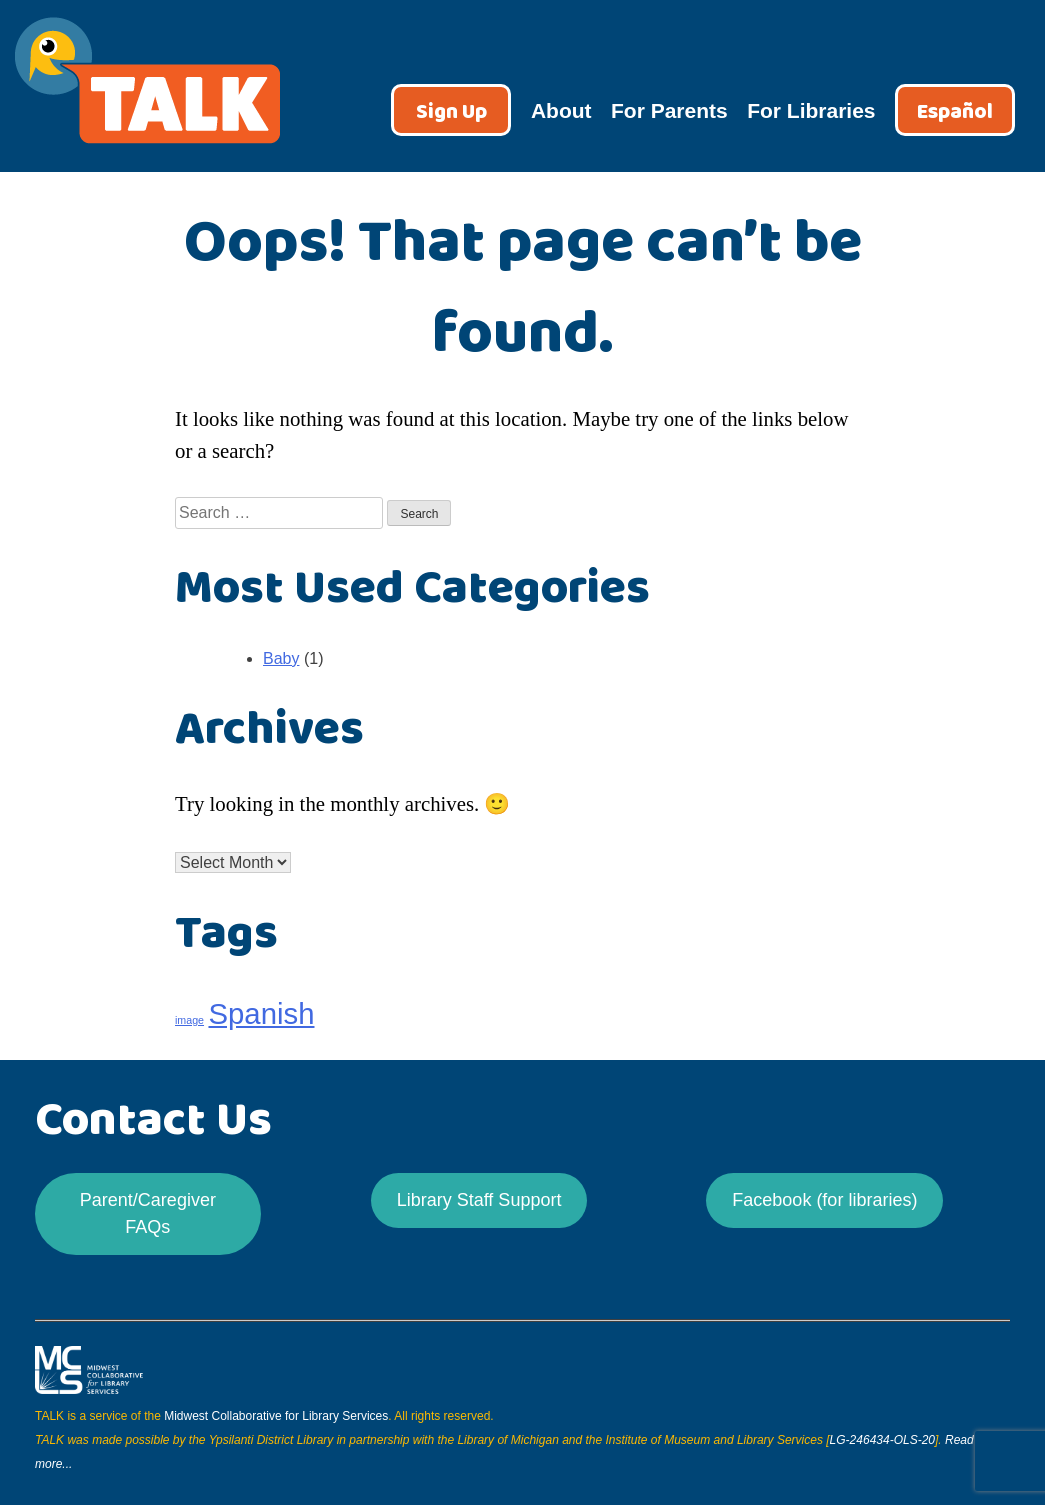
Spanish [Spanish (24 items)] (261, 1013)
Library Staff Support (479, 1200)
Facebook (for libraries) (824, 1200)
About (561, 110)
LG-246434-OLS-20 (882, 1440)
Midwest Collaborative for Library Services (276, 1416)
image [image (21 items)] (189, 1020)
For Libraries (811, 110)
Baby (281, 658)
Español (955, 112)
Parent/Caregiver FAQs (148, 1213)
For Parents (669, 110)
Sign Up (451, 112)
